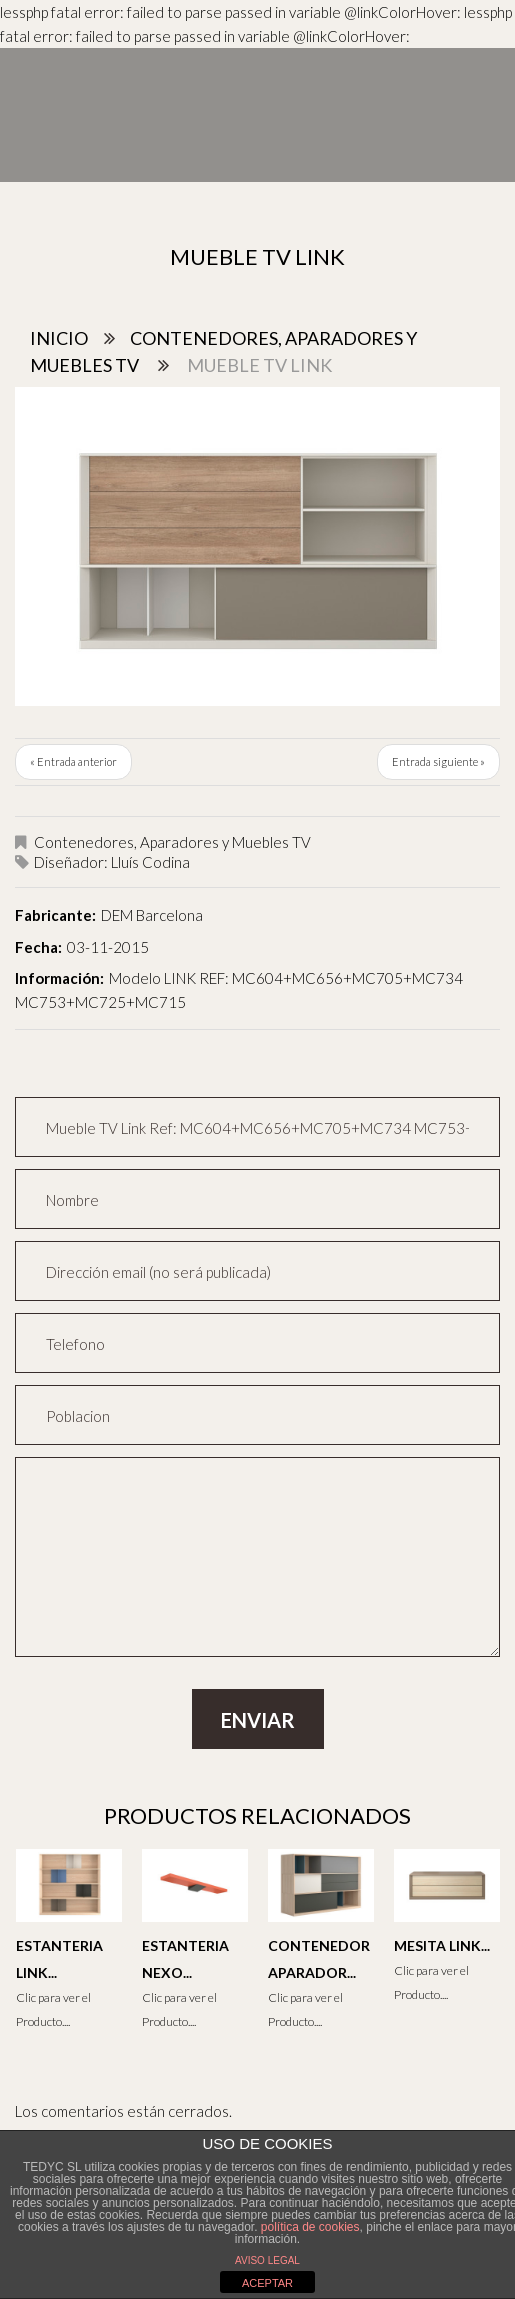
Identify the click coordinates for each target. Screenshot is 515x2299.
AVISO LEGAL (267, 2260)
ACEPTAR (267, 2283)
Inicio (59, 338)
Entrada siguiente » (438, 761)
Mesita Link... (442, 1945)
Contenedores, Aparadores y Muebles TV (172, 842)
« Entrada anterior (73, 761)
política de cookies (310, 2227)
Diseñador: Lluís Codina (112, 862)
